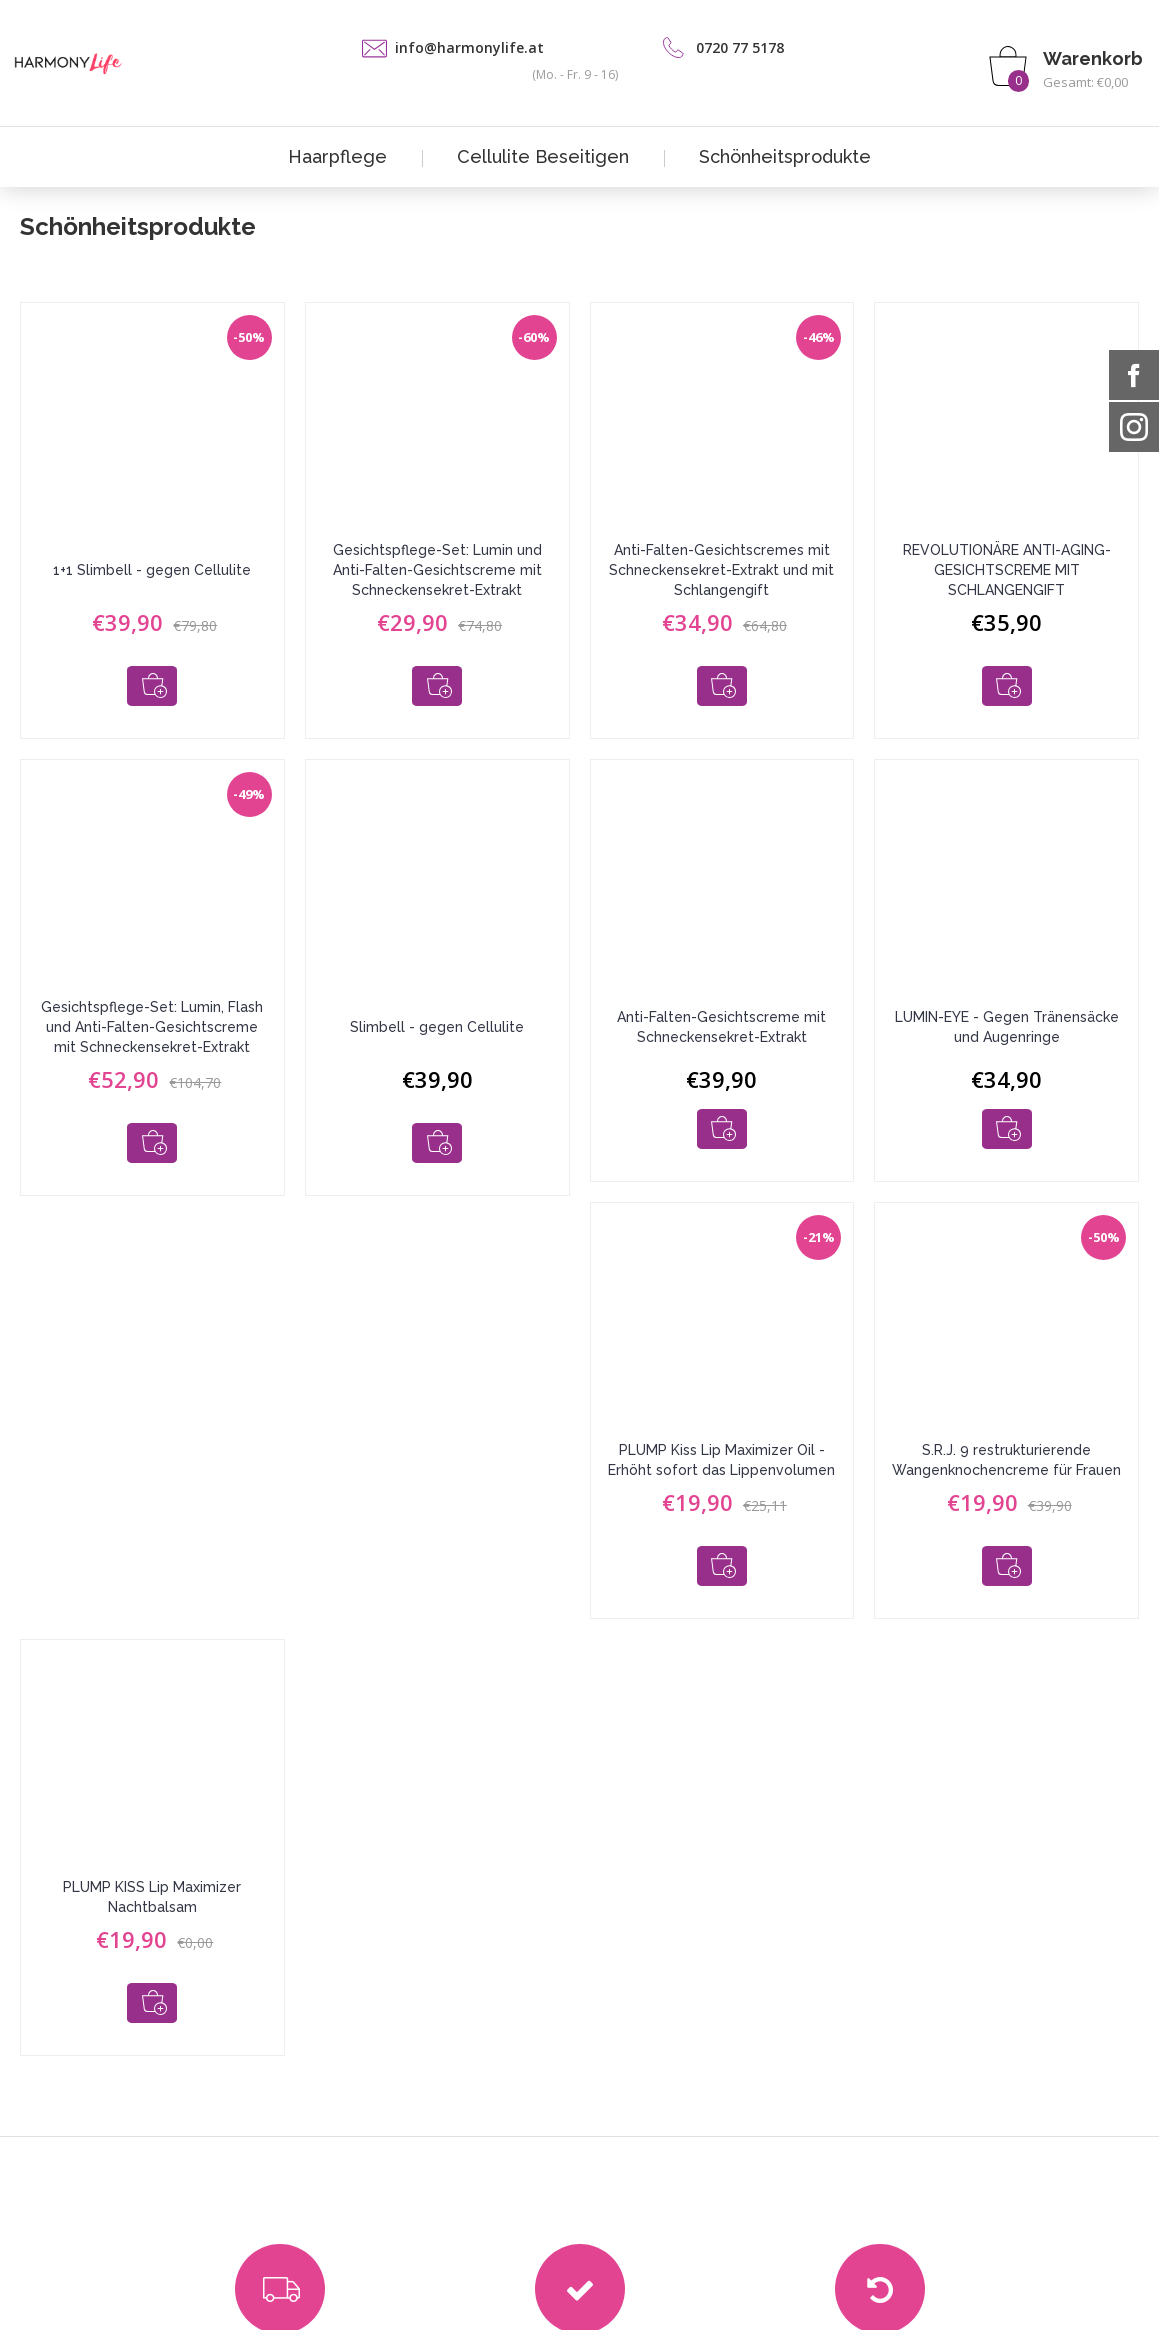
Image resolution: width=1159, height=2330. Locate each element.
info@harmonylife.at (469, 47)
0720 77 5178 (740, 47)
